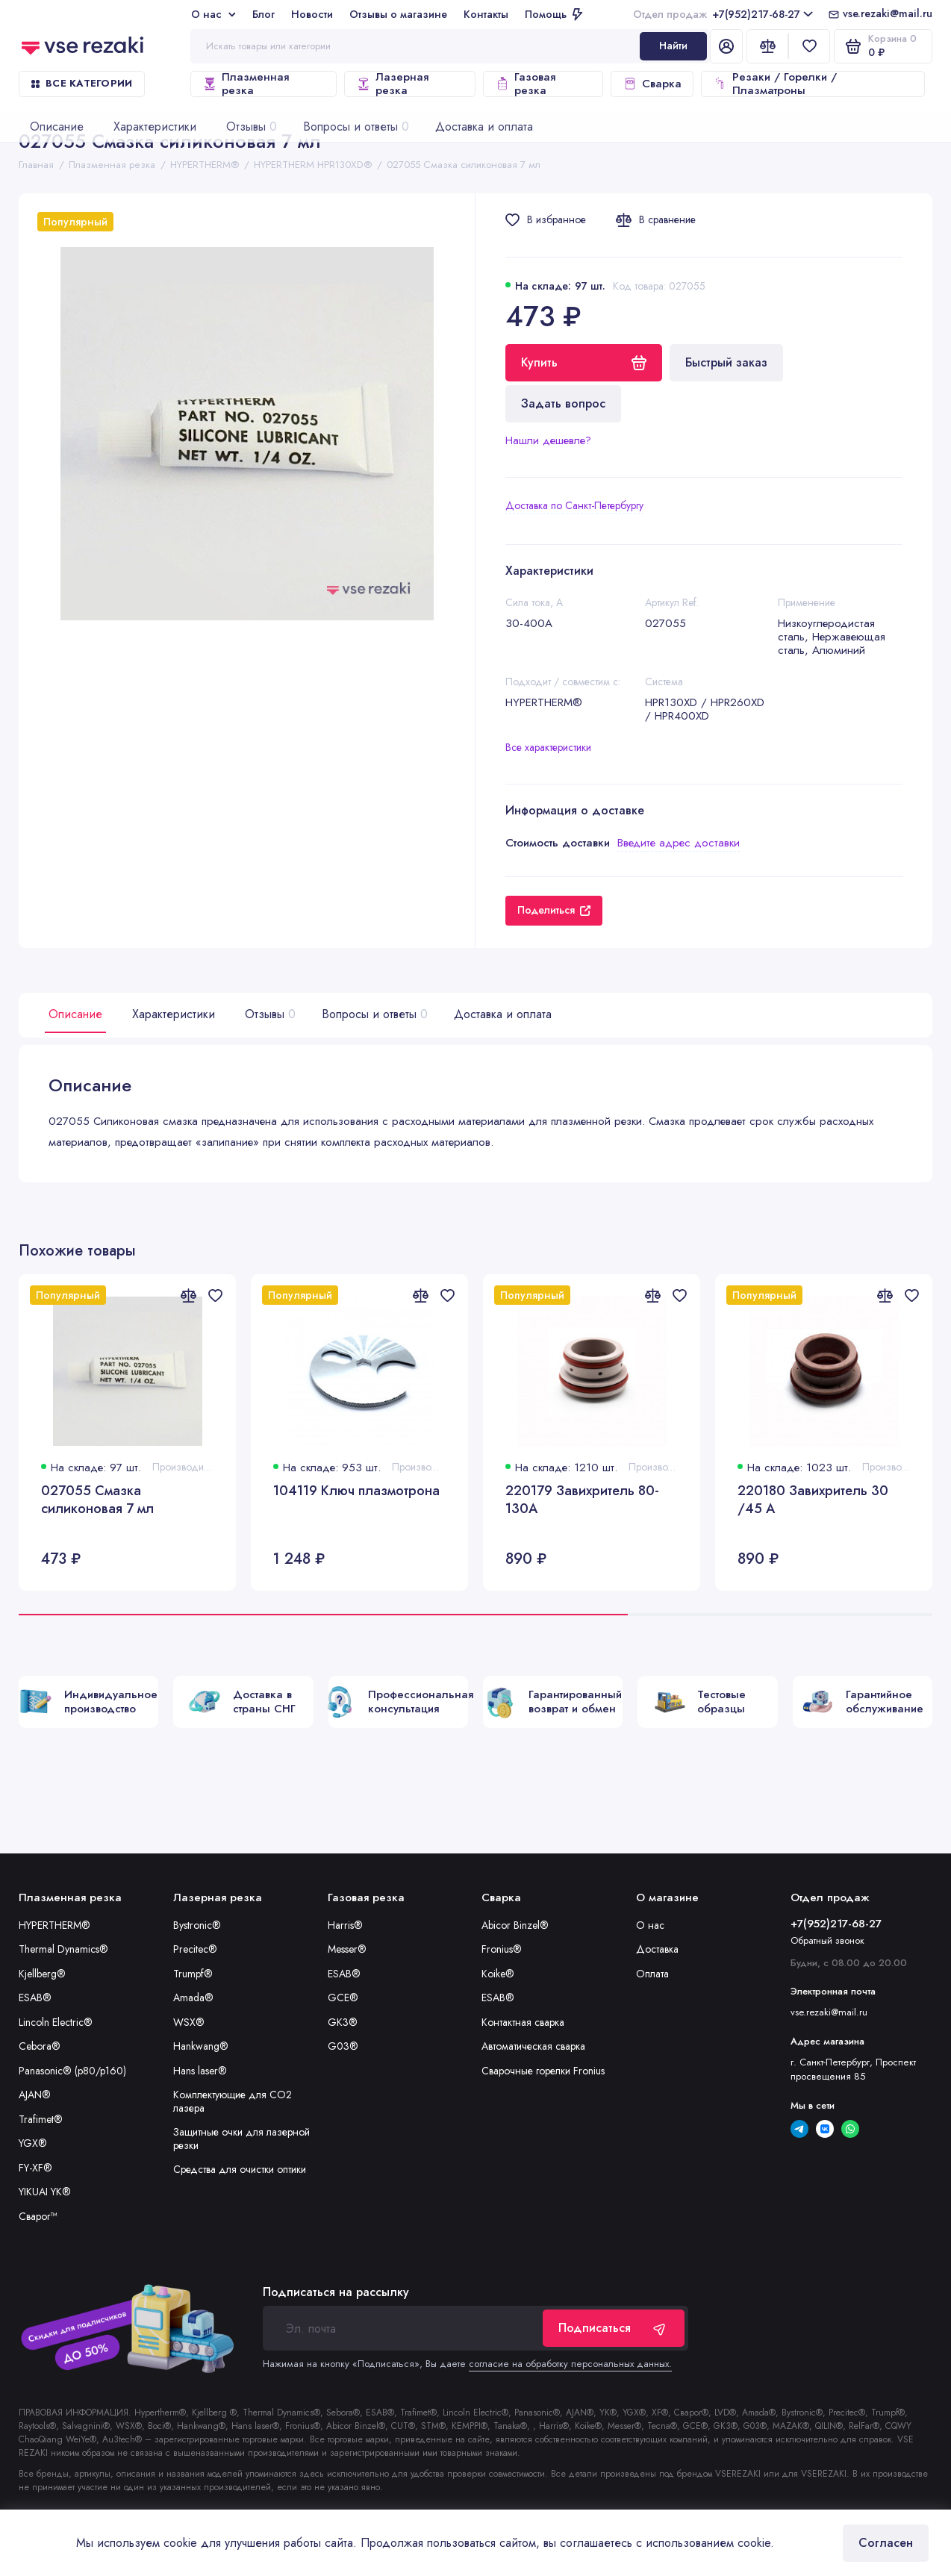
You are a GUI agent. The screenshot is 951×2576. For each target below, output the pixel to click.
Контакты (486, 14)
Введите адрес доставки (678, 843)
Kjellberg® (42, 1973)
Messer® (347, 1949)
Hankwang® (200, 2046)
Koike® (497, 1973)
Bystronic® (197, 1925)
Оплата (652, 1973)
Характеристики (173, 1014)
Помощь (554, 14)
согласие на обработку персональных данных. (570, 2364)
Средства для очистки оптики (239, 2169)
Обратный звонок (827, 1940)
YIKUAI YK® (45, 2191)
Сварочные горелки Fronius (543, 2070)
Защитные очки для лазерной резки (241, 2138)
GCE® (343, 1997)
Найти (673, 45)
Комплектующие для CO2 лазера (232, 2101)
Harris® (345, 1925)
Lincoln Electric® (56, 2022)
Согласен (885, 2542)
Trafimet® (41, 2119)
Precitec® (195, 1949)
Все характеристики (548, 747)
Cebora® (39, 2046)
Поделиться (553, 909)
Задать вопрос (563, 403)
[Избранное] (809, 46)
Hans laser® (200, 2070)
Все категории (81, 83)
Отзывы (268, 1014)
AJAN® (35, 2094)
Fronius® (501, 1949)
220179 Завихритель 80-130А (582, 1500)
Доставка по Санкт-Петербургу (574, 505)
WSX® (189, 2022)
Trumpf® (193, 1973)
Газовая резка (525, 84)
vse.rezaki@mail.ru (887, 14)
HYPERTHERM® (54, 1925)
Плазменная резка (245, 84)
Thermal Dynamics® (63, 1949)
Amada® (193, 1997)
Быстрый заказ (726, 362)
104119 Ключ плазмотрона (356, 1491)
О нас (213, 14)
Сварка (652, 83)
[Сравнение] (767, 46)
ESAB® (35, 1997)
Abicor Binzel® (515, 1925)
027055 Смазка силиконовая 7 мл (97, 1500)
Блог (263, 14)
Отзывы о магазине (398, 14)
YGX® (33, 2143)
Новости (312, 14)
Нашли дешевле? (548, 440)
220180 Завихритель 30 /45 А (813, 1500)
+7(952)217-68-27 (723, 14)
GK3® (343, 2022)
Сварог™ (38, 2216)
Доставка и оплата (503, 1014)
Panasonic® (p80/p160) (72, 2070)
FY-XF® (35, 2167)
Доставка (657, 1949)
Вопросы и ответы (373, 1014)
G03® (343, 2046)
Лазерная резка (392, 84)
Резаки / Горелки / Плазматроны (775, 84)
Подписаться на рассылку (336, 2292)
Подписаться (613, 2327)
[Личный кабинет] (726, 46)
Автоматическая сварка (533, 2046)
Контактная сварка (522, 2022)
